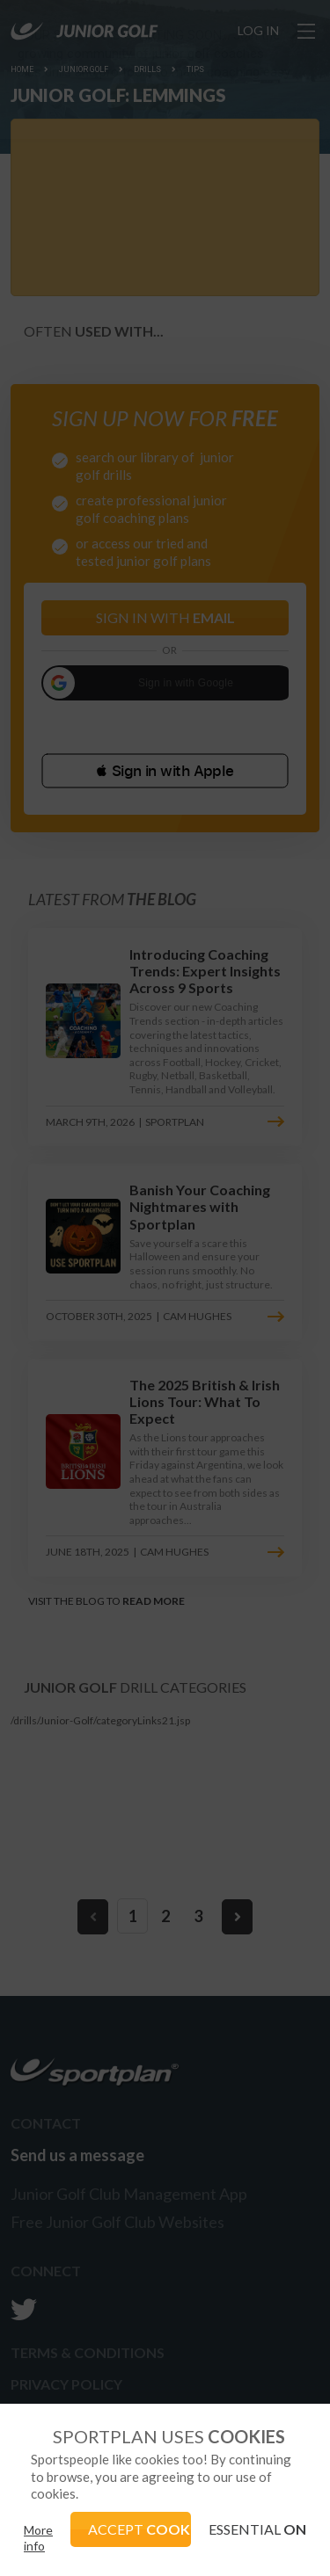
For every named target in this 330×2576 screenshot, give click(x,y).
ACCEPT (140, 2529)
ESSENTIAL (257, 2529)
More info (38, 2537)
